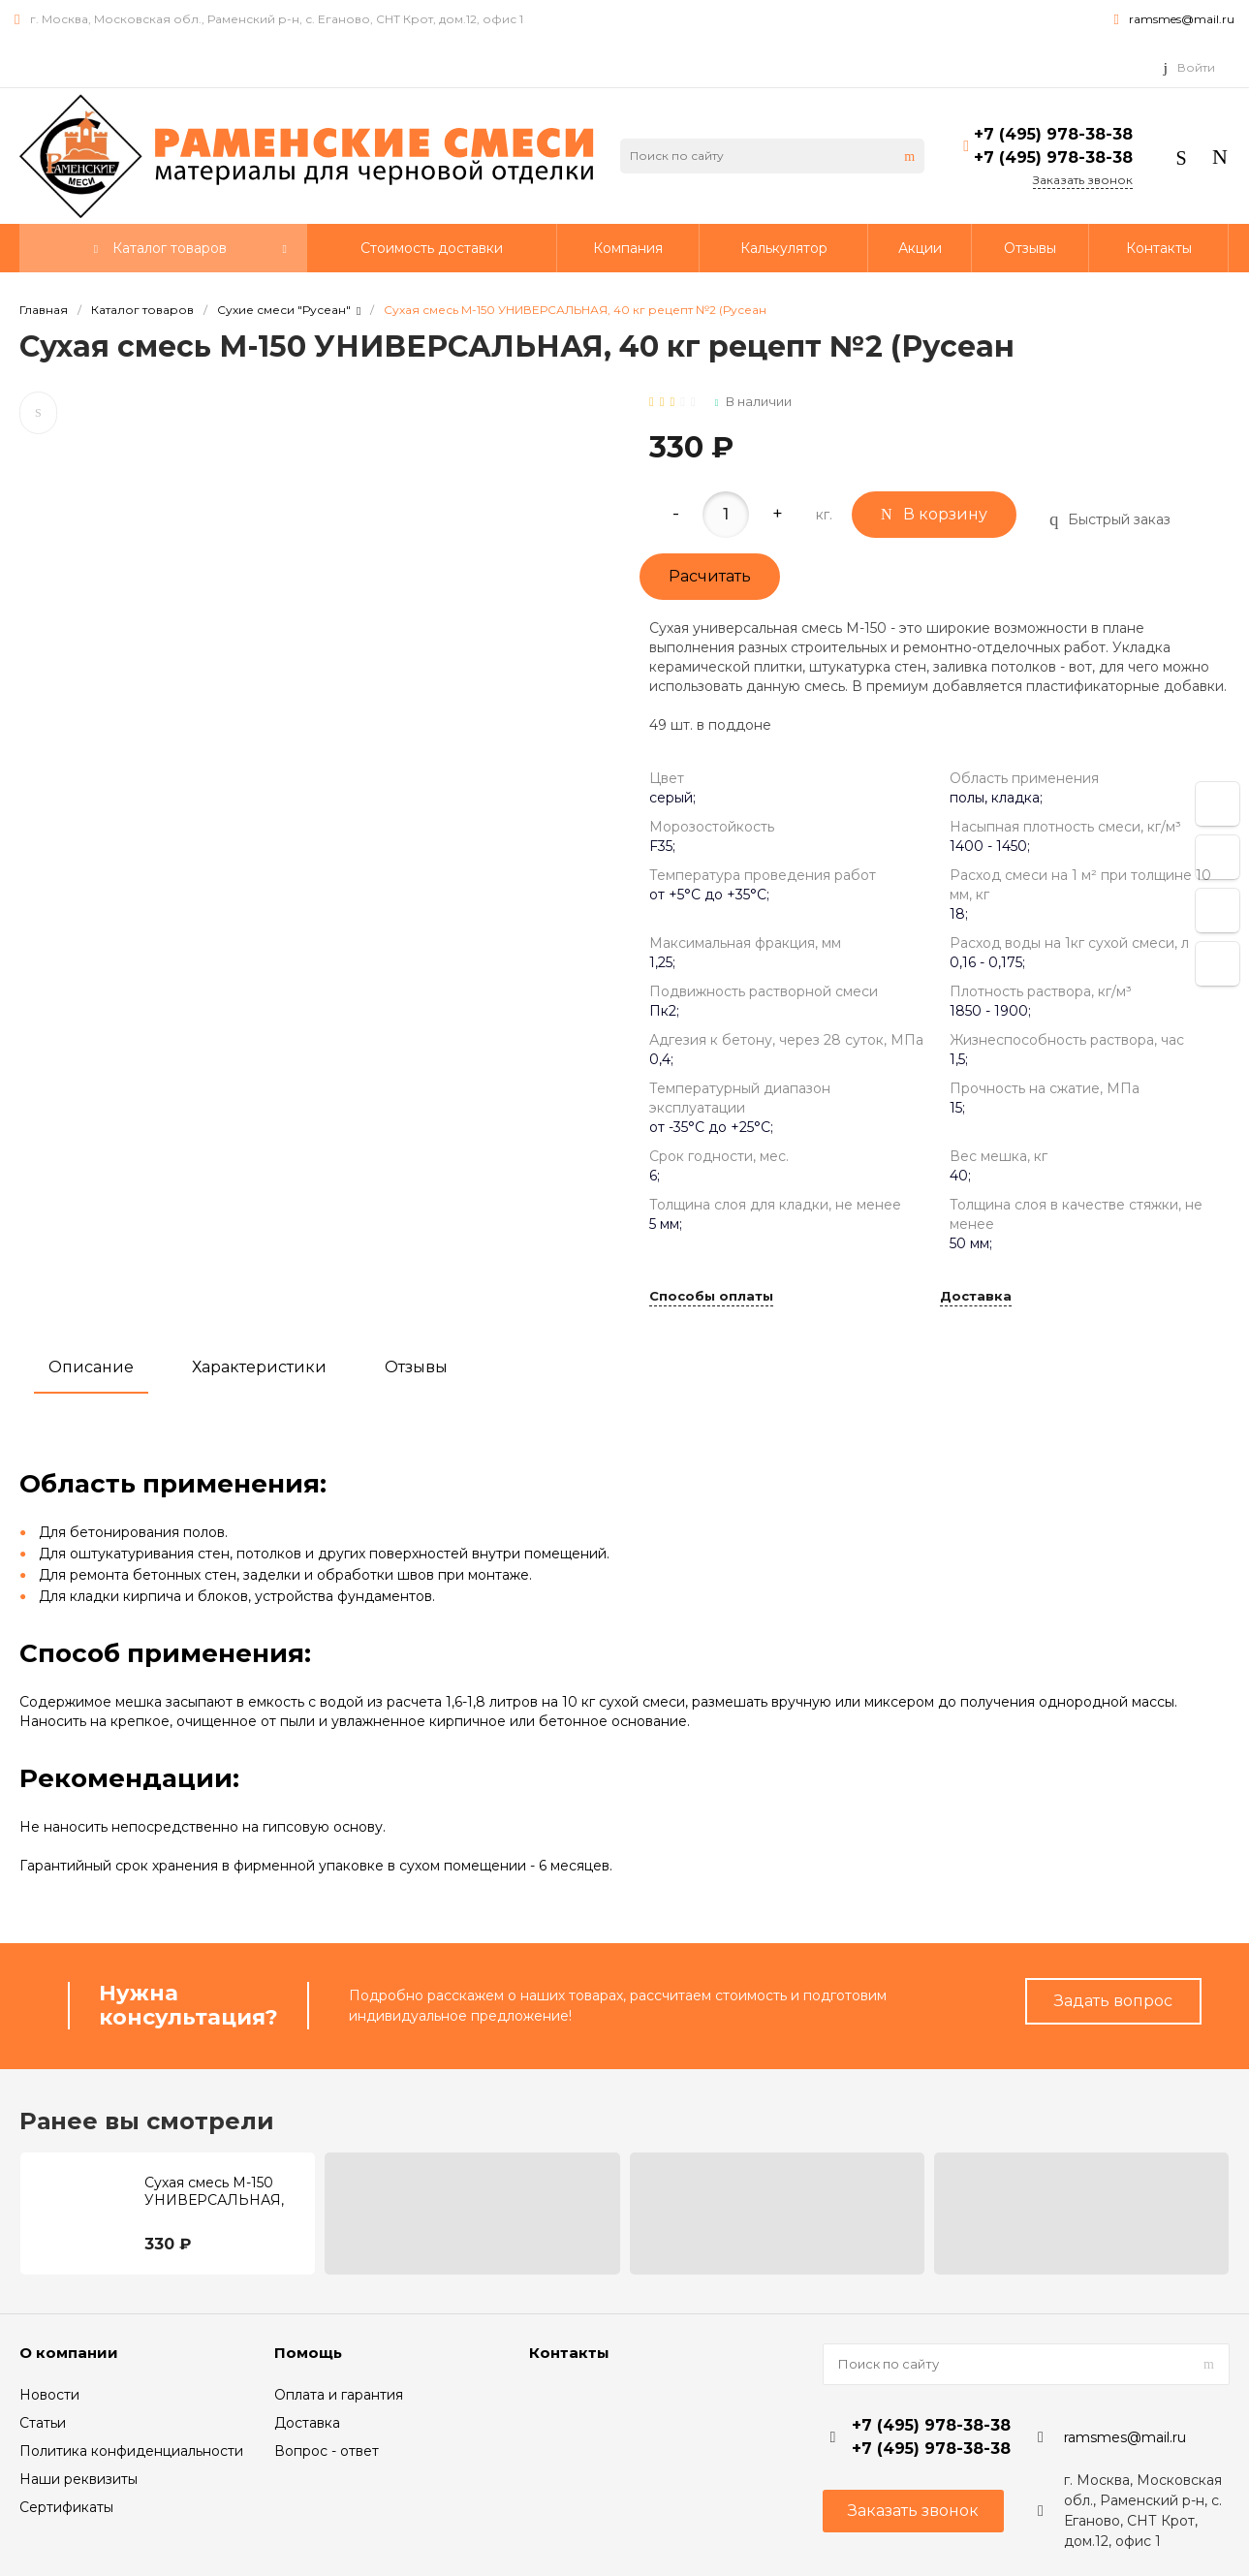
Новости (49, 2394)
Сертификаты (66, 2507)
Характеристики (259, 1367)
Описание (91, 1367)
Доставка (976, 1297)
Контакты (569, 2352)
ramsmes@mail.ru (1181, 19)
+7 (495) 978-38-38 (1053, 134)
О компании (68, 2352)
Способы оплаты (711, 1297)
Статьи (42, 2423)
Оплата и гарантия (338, 2394)
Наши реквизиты (78, 2479)
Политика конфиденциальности (131, 2451)
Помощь (308, 2352)
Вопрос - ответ (326, 2451)
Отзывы (416, 1367)
